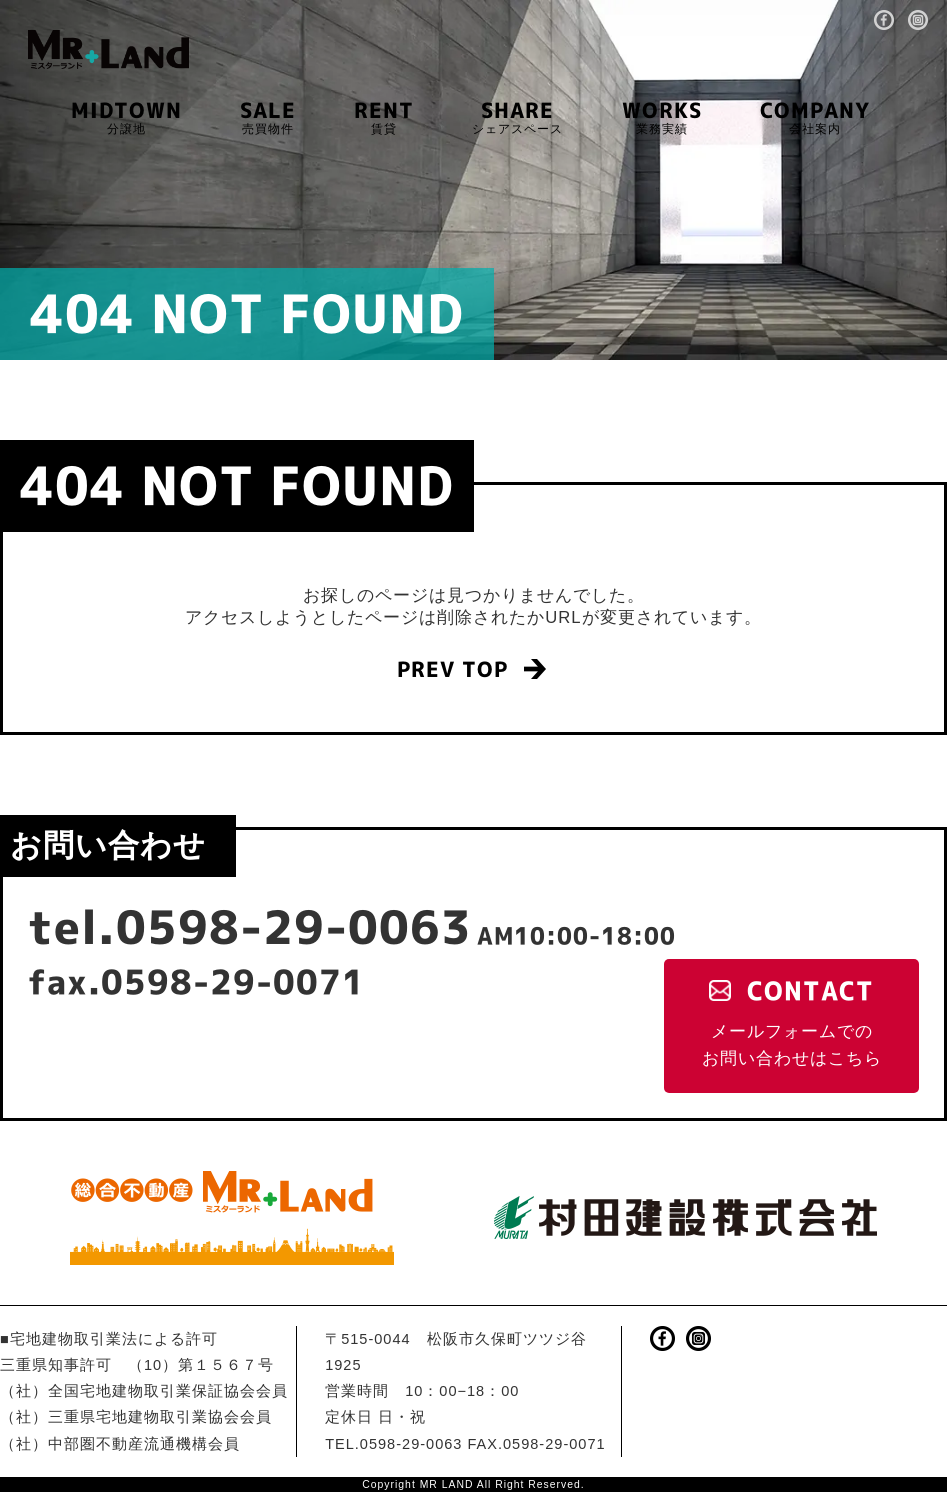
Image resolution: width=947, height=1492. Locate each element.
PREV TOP (452, 669)
